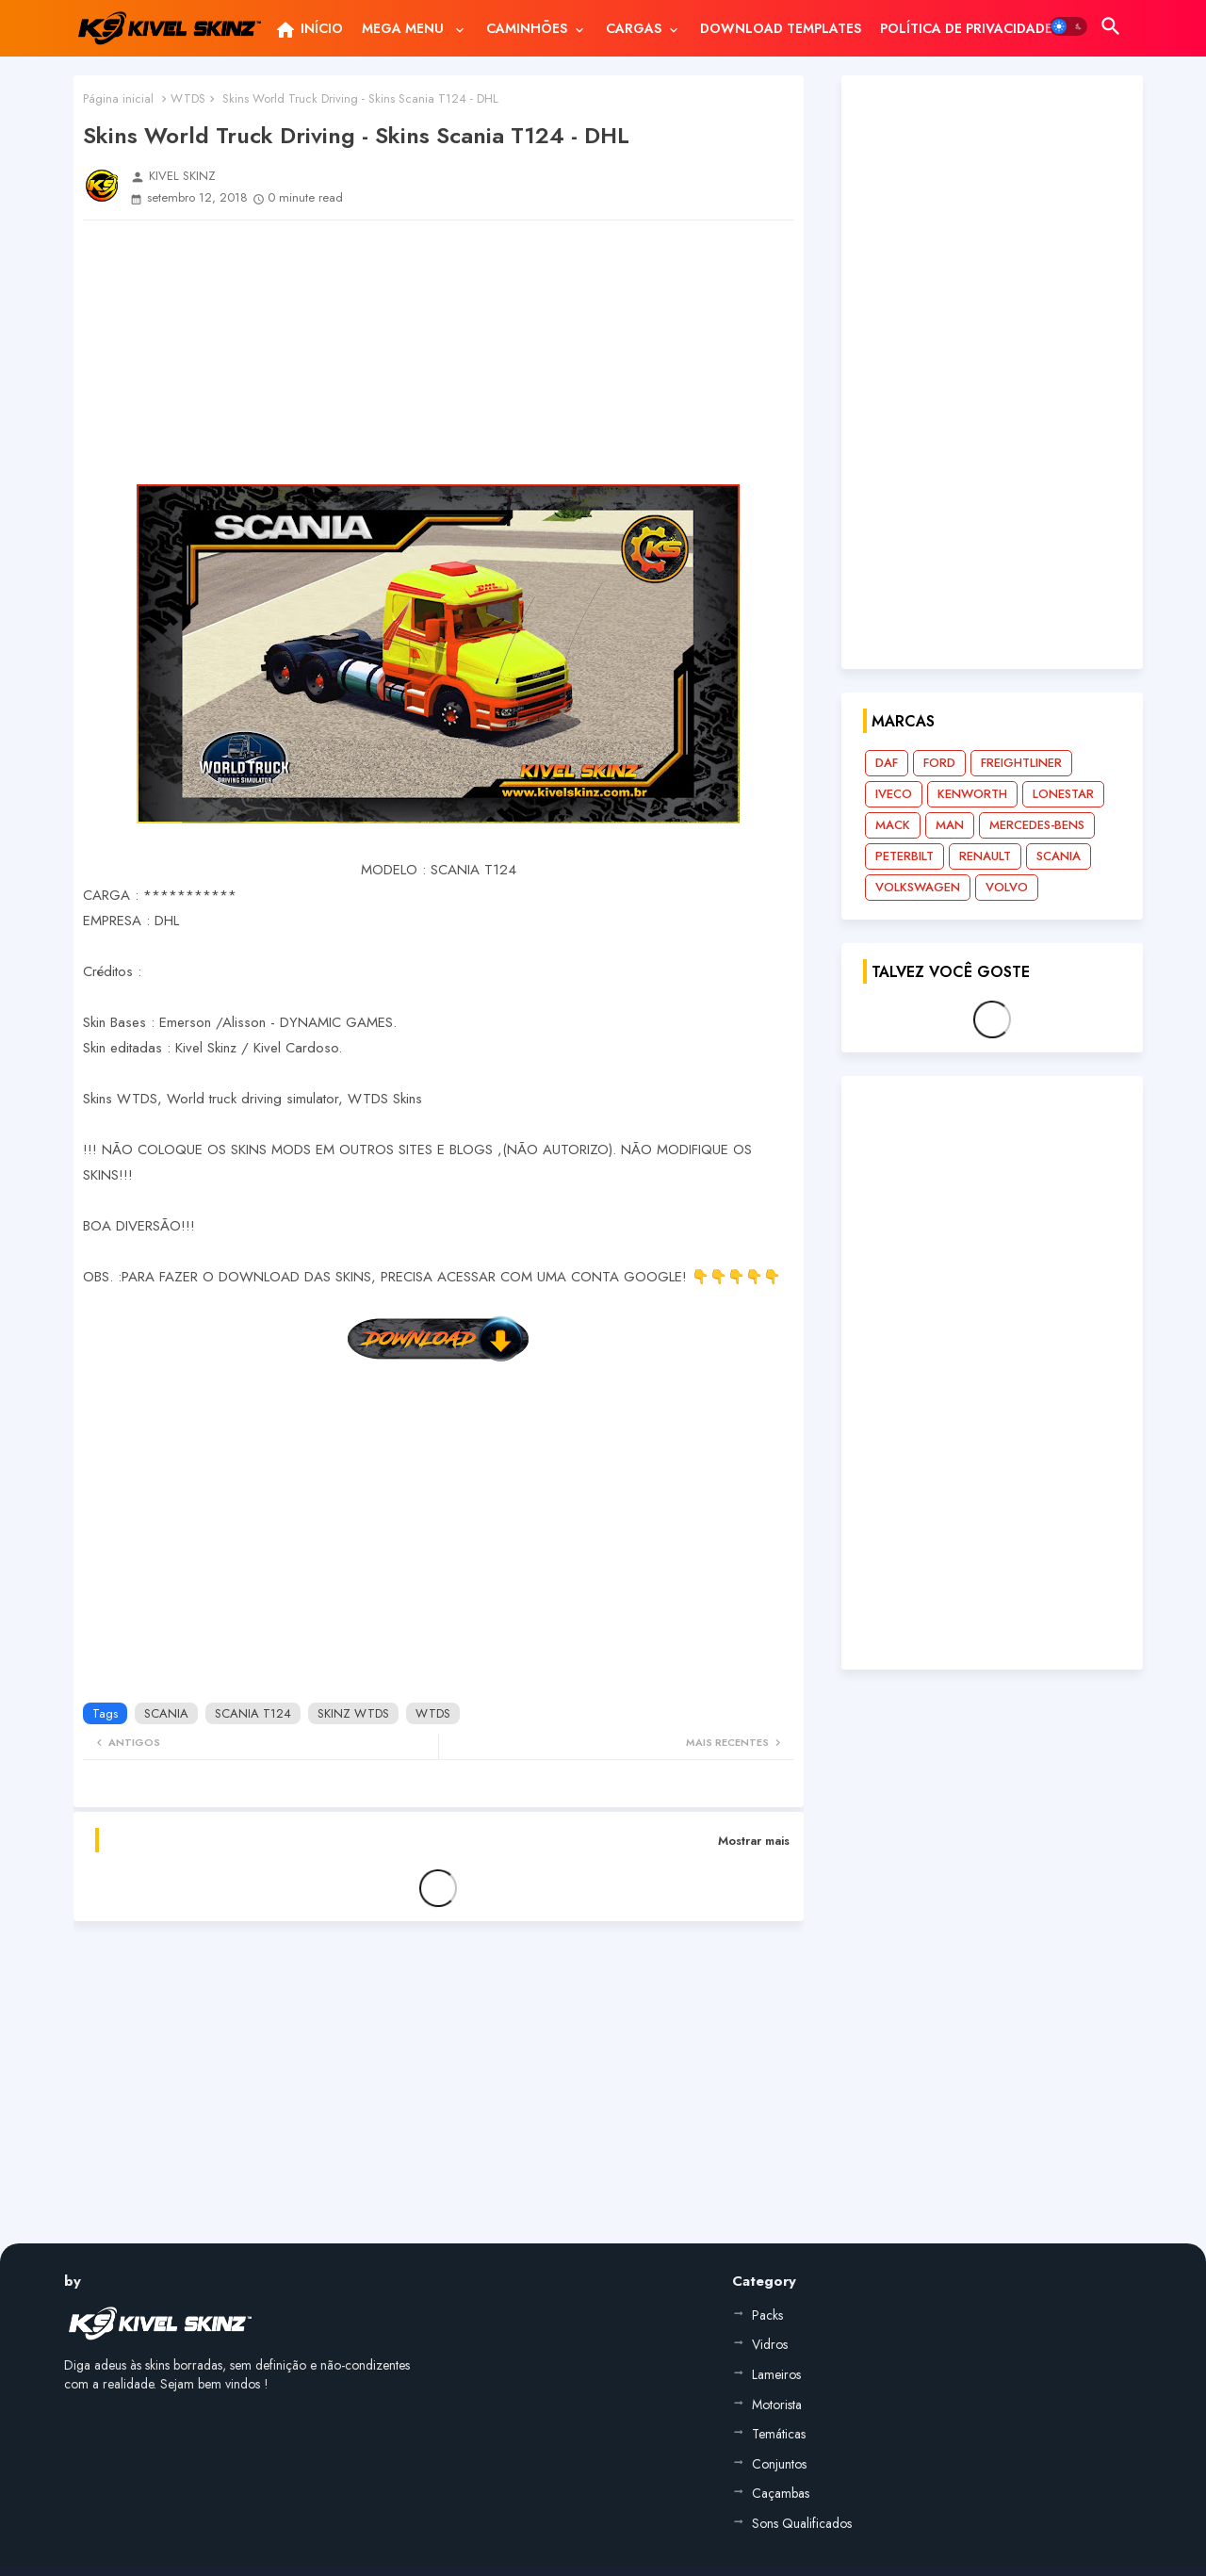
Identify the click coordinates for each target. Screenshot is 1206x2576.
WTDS (188, 98)
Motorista (777, 2404)
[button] (1068, 26)
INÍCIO (308, 30)
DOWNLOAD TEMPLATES (780, 28)
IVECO (893, 794)
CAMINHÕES (526, 28)
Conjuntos (779, 2463)
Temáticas (779, 2433)
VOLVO (1007, 887)
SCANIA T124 (253, 1713)
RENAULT (985, 856)
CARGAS (633, 28)
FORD (939, 763)
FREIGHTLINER (1021, 763)
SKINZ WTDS (353, 1713)
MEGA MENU (405, 28)
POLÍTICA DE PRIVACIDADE (966, 28)
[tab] (308, 28)
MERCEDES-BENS (1036, 825)
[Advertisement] (438, 352)
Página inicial (118, 98)
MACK (892, 825)
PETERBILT (904, 856)
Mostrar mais (754, 1841)
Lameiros (776, 2374)
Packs (767, 2315)
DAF (886, 763)
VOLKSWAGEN (917, 887)
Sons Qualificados (802, 2523)
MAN (950, 825)
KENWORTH (972, 794)
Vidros (770, 2344)
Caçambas (780, 2493)
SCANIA (166, 1713)
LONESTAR (1063, 794)
